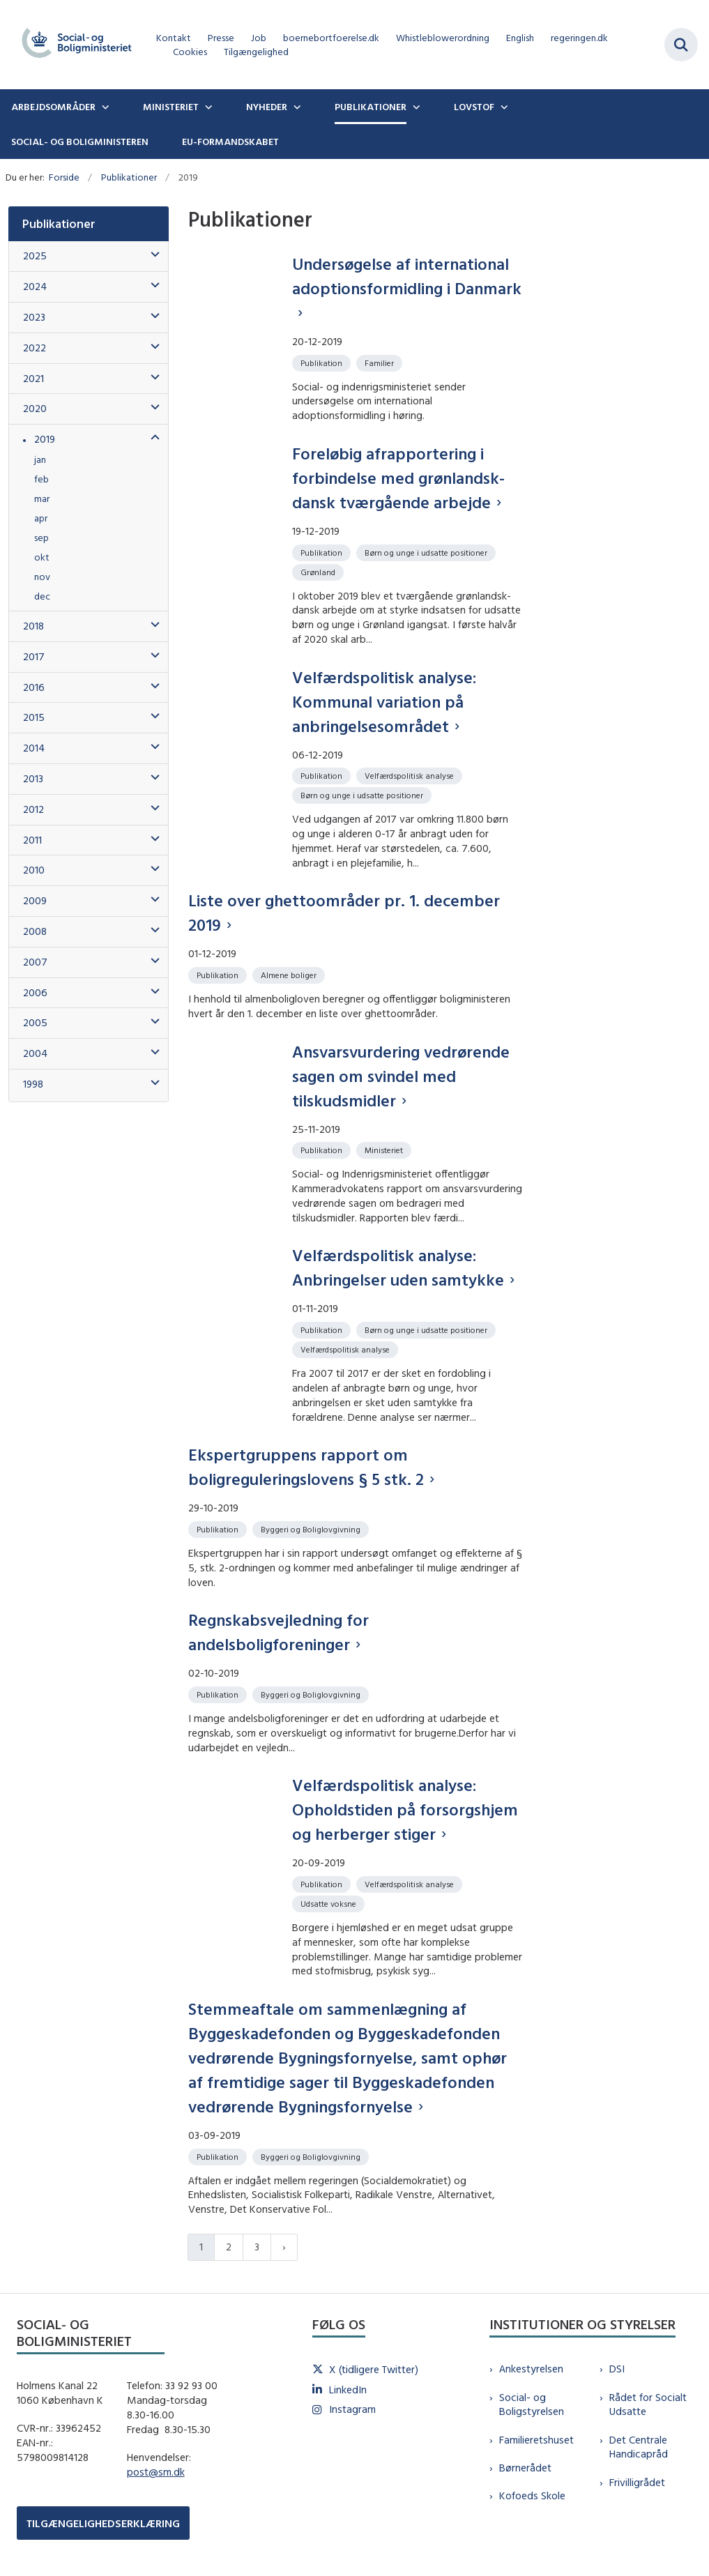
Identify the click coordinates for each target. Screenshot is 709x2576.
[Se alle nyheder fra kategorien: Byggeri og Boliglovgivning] (312, 1528)
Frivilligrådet (637, 2482)
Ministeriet (171, 106)
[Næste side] (284, 2247)
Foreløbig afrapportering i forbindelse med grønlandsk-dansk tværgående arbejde (398, 477)
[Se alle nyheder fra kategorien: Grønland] (319, 571)
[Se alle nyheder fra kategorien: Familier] (380, 362)
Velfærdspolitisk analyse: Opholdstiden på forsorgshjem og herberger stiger (405, 1809)
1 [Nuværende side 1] (201, 2246)
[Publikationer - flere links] (414, 107)
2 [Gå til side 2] (228, 2246)
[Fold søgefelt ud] (681, 44)
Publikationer (370, 106)
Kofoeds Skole (532, 2495)
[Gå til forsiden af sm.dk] (72, 44)
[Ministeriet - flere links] (207, 107)
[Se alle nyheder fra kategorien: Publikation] (322, 362)
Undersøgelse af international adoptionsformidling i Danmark (406, 275)
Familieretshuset (536, 2439)
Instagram (352, 2409)
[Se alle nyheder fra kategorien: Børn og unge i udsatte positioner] (427, 551)
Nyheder (266, 106)
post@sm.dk (156, 2471)
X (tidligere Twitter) (373, 2369)
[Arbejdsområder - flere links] (103, 107)
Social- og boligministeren (79, 141)
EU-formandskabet (230, 141)
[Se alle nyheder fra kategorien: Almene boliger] (290, 974)
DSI (617, 2368)
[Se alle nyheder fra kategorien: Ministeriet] (385, 1149)
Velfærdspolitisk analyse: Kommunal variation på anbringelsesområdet (384, 701)
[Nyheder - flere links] (295, 107)
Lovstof (474, 106)
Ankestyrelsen (531, 2368)
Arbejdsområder (53, 106)
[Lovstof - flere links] (502, 107)
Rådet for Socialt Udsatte (648, 2404)
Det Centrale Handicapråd (638, 2447)
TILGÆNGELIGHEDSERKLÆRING (103, 2523)
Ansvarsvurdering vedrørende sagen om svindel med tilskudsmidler (401, 1076)
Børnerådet (525, 2467)
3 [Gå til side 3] (256, 2246)
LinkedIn (348, 2389)
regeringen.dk (579, 38)
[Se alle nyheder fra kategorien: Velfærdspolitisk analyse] (410, 775)
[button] (152, 255)
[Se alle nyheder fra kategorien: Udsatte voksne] (329, 1903)
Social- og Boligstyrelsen (531, 2404)
